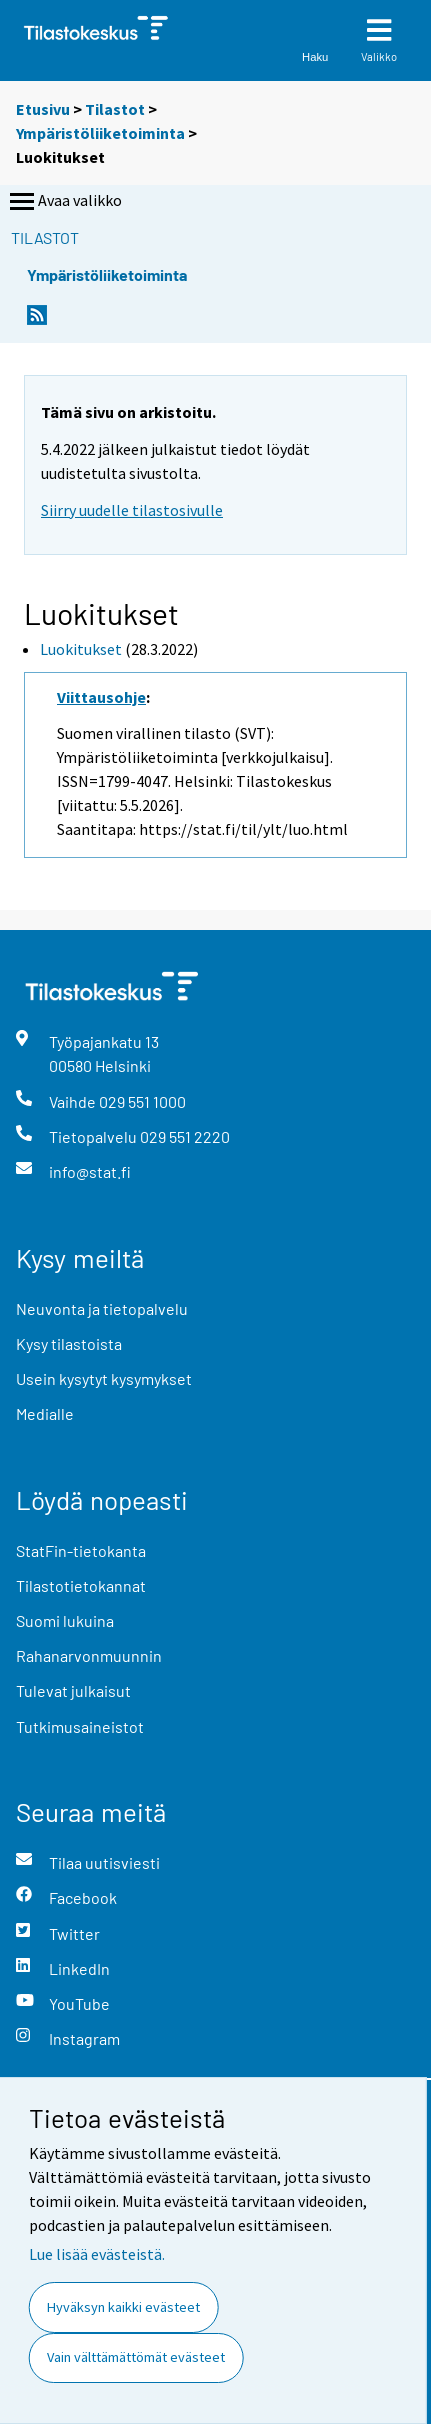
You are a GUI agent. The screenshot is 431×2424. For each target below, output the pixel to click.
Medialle (45, 1413)
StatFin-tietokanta (81, 1550)
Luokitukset (81, 649)
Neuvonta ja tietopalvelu (102, 1308)
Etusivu (43, 109)
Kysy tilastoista (69, 1343)
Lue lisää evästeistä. (97, 2254)
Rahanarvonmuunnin (89, 1655)
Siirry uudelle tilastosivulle (132, 510)
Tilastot (115, 109)
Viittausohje (101, 697)
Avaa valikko (64, 202)
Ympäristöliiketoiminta (100, 133)
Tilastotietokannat (81, 1585)
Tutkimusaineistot (80, 1726)
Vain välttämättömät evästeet (136, 2357)
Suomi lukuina (65, 1620)
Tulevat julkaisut (73, 1690)
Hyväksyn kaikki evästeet (123, 2307)
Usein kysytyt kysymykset (104, 1378)
